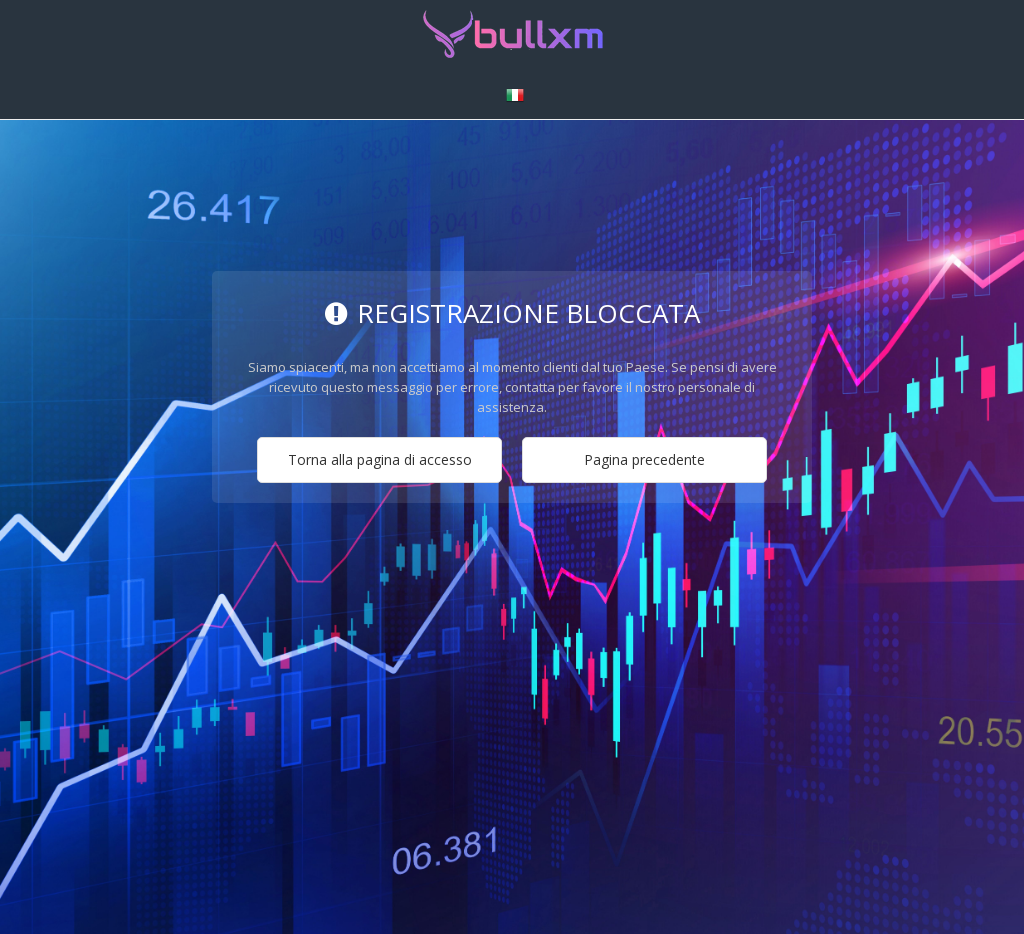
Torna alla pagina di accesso (380, 459)
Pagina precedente (644, 459)
